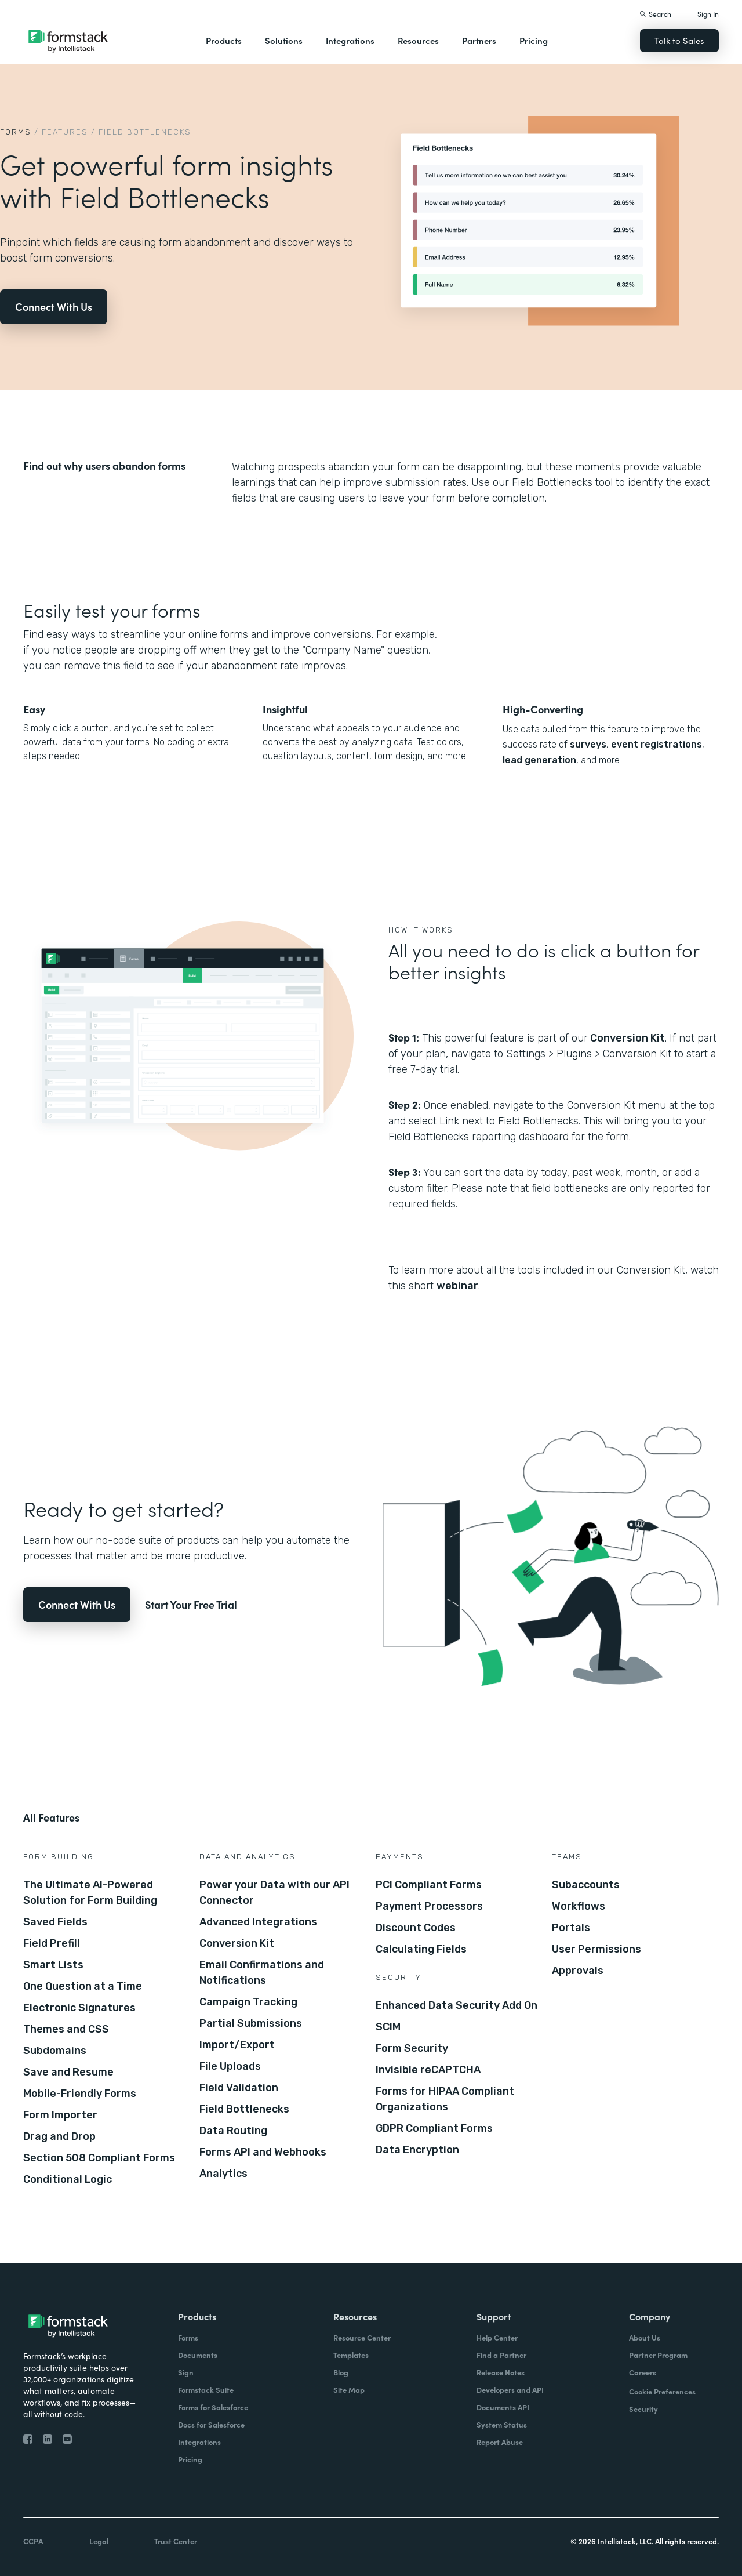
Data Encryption (417, 2149)
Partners (479, 40)
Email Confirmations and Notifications (261, 1972)
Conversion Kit (627, 1038)
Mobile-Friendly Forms (79, 2093)
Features (65, 132)
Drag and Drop (59, 2136)
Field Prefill (51, 1943)
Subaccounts (586, 1884)
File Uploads (230, 2066)
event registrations (656, 744)
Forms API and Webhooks (262, 2152)
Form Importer (60, 2115)
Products (224, 40)
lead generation (539, 759)
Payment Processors (429, 1906)
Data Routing (233, 2130)
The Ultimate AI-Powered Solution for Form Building (90, 1892)
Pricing (533, 40)
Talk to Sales (679, 40)
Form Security (412, 2048)
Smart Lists (53, 1964)
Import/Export (237, 2044)
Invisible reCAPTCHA (428, 2069)
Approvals (577, 1970)
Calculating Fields (421, 1949)
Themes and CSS (66, 2029)
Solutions (284, 40)
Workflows (578, 1906)
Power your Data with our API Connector (274, 1892)
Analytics (223, 2173)
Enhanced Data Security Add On (456, 2005)
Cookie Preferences (662, 2391)
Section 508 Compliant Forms (99, 2157)
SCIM (388, 2026)
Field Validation (238, 2087)
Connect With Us (53, 306)
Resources (418, 40)
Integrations (350, 40)
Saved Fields (55, 1921)
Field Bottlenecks (244, 2109)
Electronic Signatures (79, 2007)
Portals (571, 1927)
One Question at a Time (82, 1986)
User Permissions (596, 1949)
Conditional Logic (67, 2179)
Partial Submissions (250, 2023)
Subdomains (54, 2050)
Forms (15, 132)
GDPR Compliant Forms (434, 2128)
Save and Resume (68, 2072)
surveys (588, 744)
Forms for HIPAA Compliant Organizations (445, 2099)
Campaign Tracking (248, 2002)
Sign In (708, 14)
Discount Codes (416, 1927)
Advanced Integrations (258, 1921)
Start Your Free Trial (191, 1604)
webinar (457, 1285)
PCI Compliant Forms (429, 1884)
